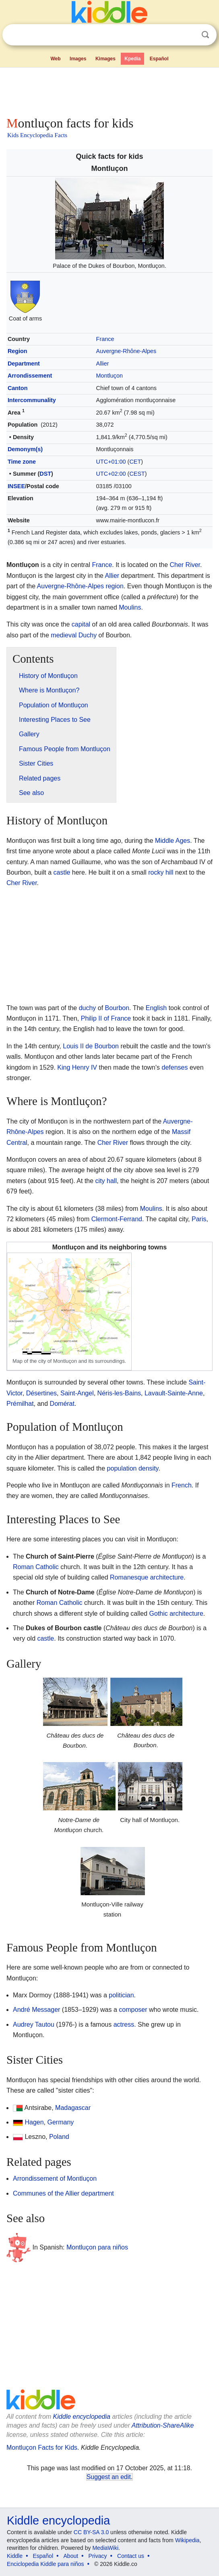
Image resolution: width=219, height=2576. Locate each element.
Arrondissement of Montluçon (55, 2178)
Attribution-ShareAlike (163, 2425)
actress (124, 2024)
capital (81, 624)
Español (159, 59)
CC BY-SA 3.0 (91, 2532)
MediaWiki (105, 2548)
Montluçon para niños (97, 2247)
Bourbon (117, 1008)
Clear (189, 35)
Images (78, 59)
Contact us (130, 2556)
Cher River (184, 564)
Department (24, 363)
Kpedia (132, 59)
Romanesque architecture (147, 1577)
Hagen (34, 2122)
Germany (61, 2122)
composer (133, 2009)
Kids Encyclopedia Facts (37, 135)
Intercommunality (32, 400)
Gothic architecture (176, 1613)
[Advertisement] (109, 90)
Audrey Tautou (33, 2024)
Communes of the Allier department (63, 2193)
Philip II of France (106, 1018)
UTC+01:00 (111, 461)
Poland (59, 2136)
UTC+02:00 (111, 473)
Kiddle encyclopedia (81, 2416)
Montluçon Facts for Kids (41, 2447)
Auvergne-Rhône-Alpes (126, 351)
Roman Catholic (36, 1566)
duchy (87, 1008)
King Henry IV (77, 1067)
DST (45, 473)
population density (133, 1468)
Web (55, 59)
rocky (155, 872)
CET (135, 461)
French (181, 1485)
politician (121, 1995)
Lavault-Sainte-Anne (174, 1393)
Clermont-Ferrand (116, 1219)
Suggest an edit (109, 2476)
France (105, 339)
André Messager (36, 2009)
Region (17, 351)
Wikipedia (187, 2540)
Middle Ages (172, 840)
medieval (63, 635)
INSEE (16, 486)
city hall (106, 1180)
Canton (18, 388)
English (156, 1008)
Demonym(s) (25, 449)
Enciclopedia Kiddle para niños (45, 2564)
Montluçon (109, 375)
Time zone (22, 461)
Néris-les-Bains (119, 1393)
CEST (137, 473)
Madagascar (73, 2107)
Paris (199, 1219)
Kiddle (15, 2556)
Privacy (98, 2556)
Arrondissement (30, 375)
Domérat (62, 1403)
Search (205, 35)
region (114, 586)
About (71, 2556)
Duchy (88, 635)
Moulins (130, 607)
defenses (175, 1067)
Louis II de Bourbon (91, 1046)
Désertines (41, 1393)
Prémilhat (20, 1403)
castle (62, 872)
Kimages (105, 59)
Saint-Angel (77, 1393)
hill (169, 872)
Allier (102, 363)
